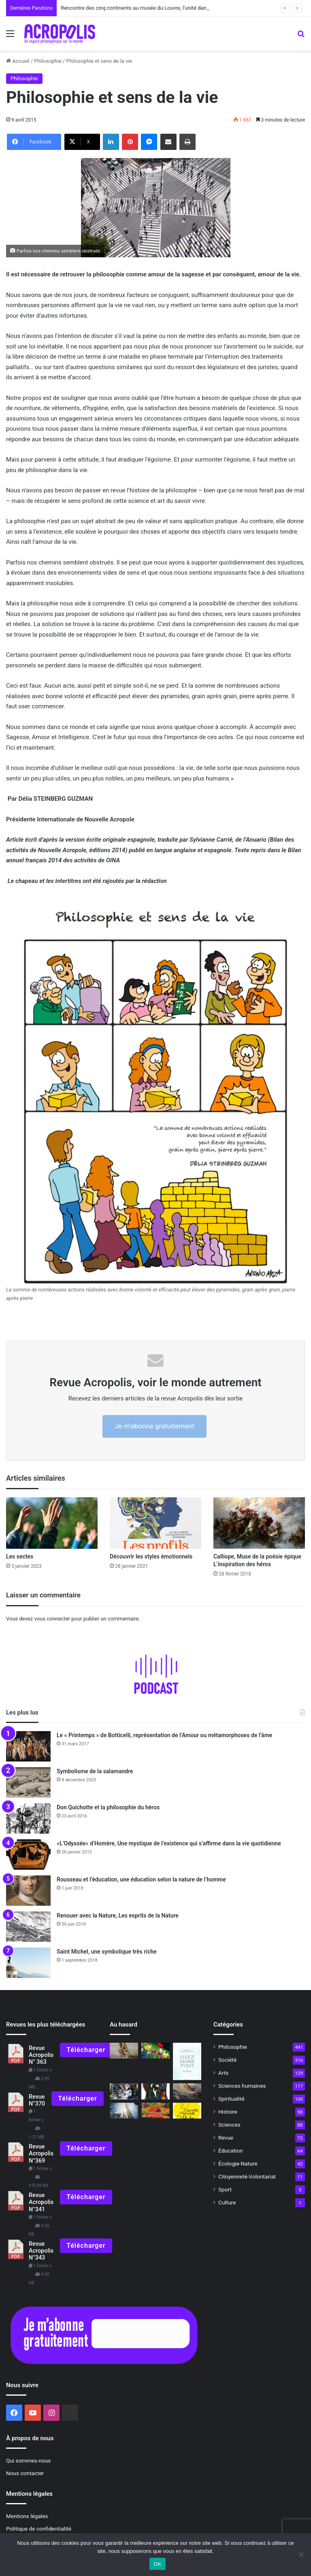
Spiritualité (231, 2098)
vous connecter (52, 1619)
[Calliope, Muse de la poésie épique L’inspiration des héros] (259, 1523)
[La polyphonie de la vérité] (124, 2111)
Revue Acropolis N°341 (41, 2202)
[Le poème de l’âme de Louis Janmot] (187, 2091)
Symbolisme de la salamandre (95, 1771)
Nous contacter (25, 2473)
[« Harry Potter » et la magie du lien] (155, 2091)
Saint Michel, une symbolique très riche (107, 1951)
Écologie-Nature (237, 2163)
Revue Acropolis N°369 (41, 2153)
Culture (227, 2202)
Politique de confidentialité (38, 2528)
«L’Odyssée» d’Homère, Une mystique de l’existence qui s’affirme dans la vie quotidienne (169, 1843)
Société (227, 2060)
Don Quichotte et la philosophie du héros (108, 1807)
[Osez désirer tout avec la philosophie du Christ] (187, 2061)
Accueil (18, 61)
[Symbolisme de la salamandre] (28, 1782)
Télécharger (85, 2050)
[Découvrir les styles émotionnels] (155, 1523)
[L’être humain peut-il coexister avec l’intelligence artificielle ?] (124, 2091)
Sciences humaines (242, 2085)
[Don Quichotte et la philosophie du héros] (28, 1818)
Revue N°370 (37, 2100)
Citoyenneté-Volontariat (247, 2176)
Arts (223, 2072)
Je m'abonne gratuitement (154, 1426)
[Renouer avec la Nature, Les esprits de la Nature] (28, 1926)
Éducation (230, 2150)
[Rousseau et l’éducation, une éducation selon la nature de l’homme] (28, 1890)
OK (157, 2564)
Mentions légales (27, 2516)
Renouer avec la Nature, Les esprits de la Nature (118, 1915)
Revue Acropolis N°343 (41, 2251)
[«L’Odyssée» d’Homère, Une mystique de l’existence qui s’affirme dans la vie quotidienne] (28, 1854)
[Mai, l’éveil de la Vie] (155, 2051)
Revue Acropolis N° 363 (41, 2055)
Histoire (227, 2111)
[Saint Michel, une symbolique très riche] (28, 1962)
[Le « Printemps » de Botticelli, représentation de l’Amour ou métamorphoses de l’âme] (28, 1746)
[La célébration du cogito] (124, 2051)
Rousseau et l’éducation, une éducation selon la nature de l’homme (141, 1879)
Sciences (229, 2124)
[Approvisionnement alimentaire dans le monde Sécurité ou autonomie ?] (155, 2111)
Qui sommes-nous (28, 2460)
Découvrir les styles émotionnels (153, 1556)
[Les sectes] (52, 1523)
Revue (225, 2137)
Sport (225, 2189)
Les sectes (19, 1556)
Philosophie (48, 61)
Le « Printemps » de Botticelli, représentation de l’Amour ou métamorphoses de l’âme (164, 1735)
